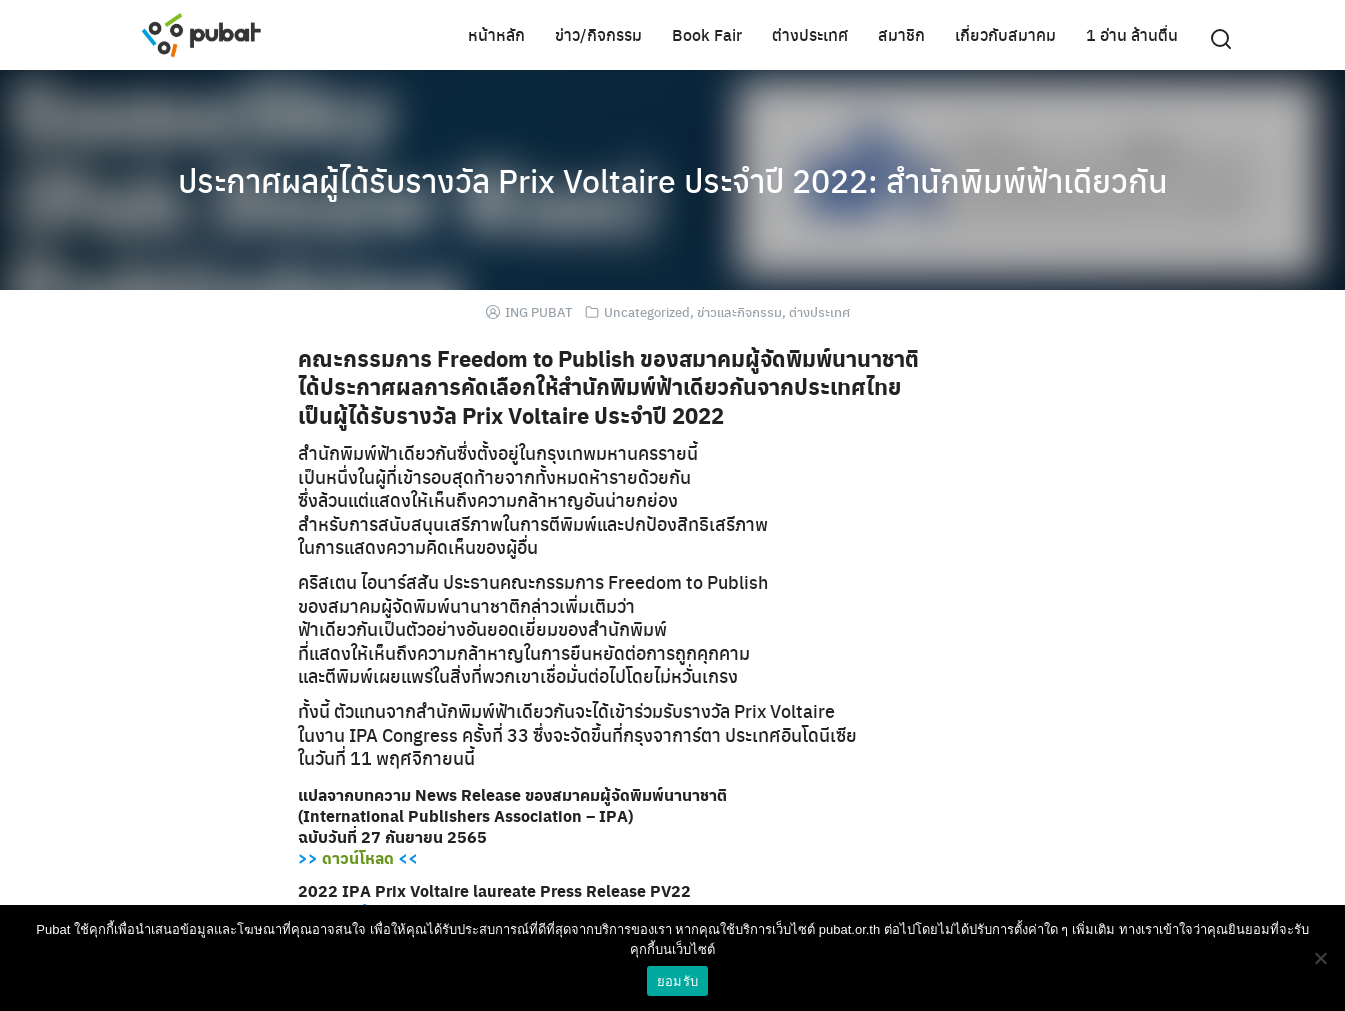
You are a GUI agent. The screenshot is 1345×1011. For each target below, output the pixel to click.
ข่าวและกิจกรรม (739, 311)
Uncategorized (647, 311)
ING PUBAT (538, 311)
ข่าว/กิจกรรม (598, 34)
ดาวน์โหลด (358, 857)
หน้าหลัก (496, 34)
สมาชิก (901, 34)
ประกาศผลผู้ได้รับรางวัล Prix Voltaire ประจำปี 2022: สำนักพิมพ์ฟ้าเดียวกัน (673, 180)
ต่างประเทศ (810, 34)
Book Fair (707, 34)
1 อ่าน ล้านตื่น (1132, 34)
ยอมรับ (677, 981)
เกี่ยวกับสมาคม (1005, 34)
